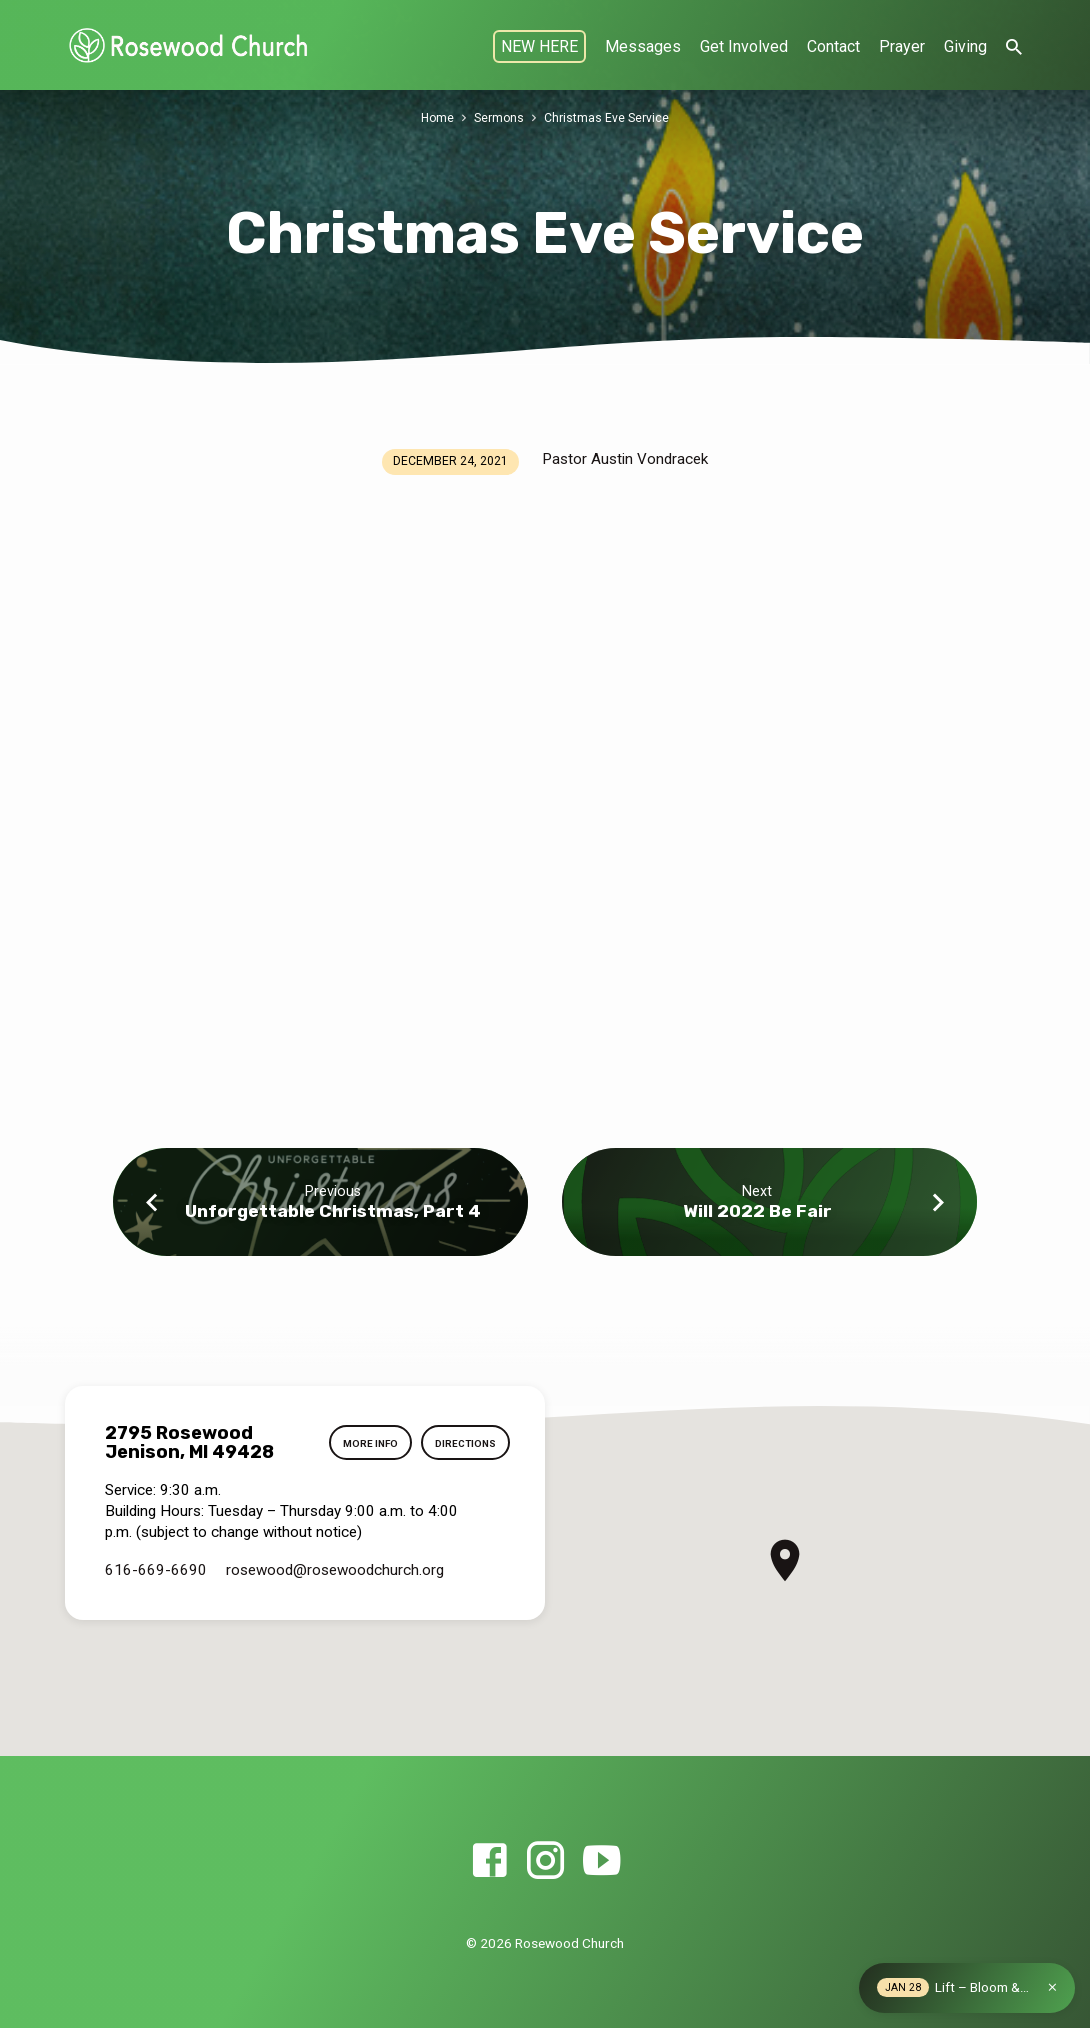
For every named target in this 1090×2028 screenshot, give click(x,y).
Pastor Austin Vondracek (625, 459)
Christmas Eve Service (608, 117)
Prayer (902, 46)
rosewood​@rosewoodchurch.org (335, 1570)
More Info (366, 1443)
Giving (965, 46)
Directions (465, 1443)
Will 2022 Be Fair (757, 1211)
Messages (643, 46)
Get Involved (744, 46)
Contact (833, 46)
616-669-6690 (156, 1570)
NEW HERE (539, 46)
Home (437, 117)
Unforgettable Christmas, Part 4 (333, 1211)
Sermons (500, 117)
